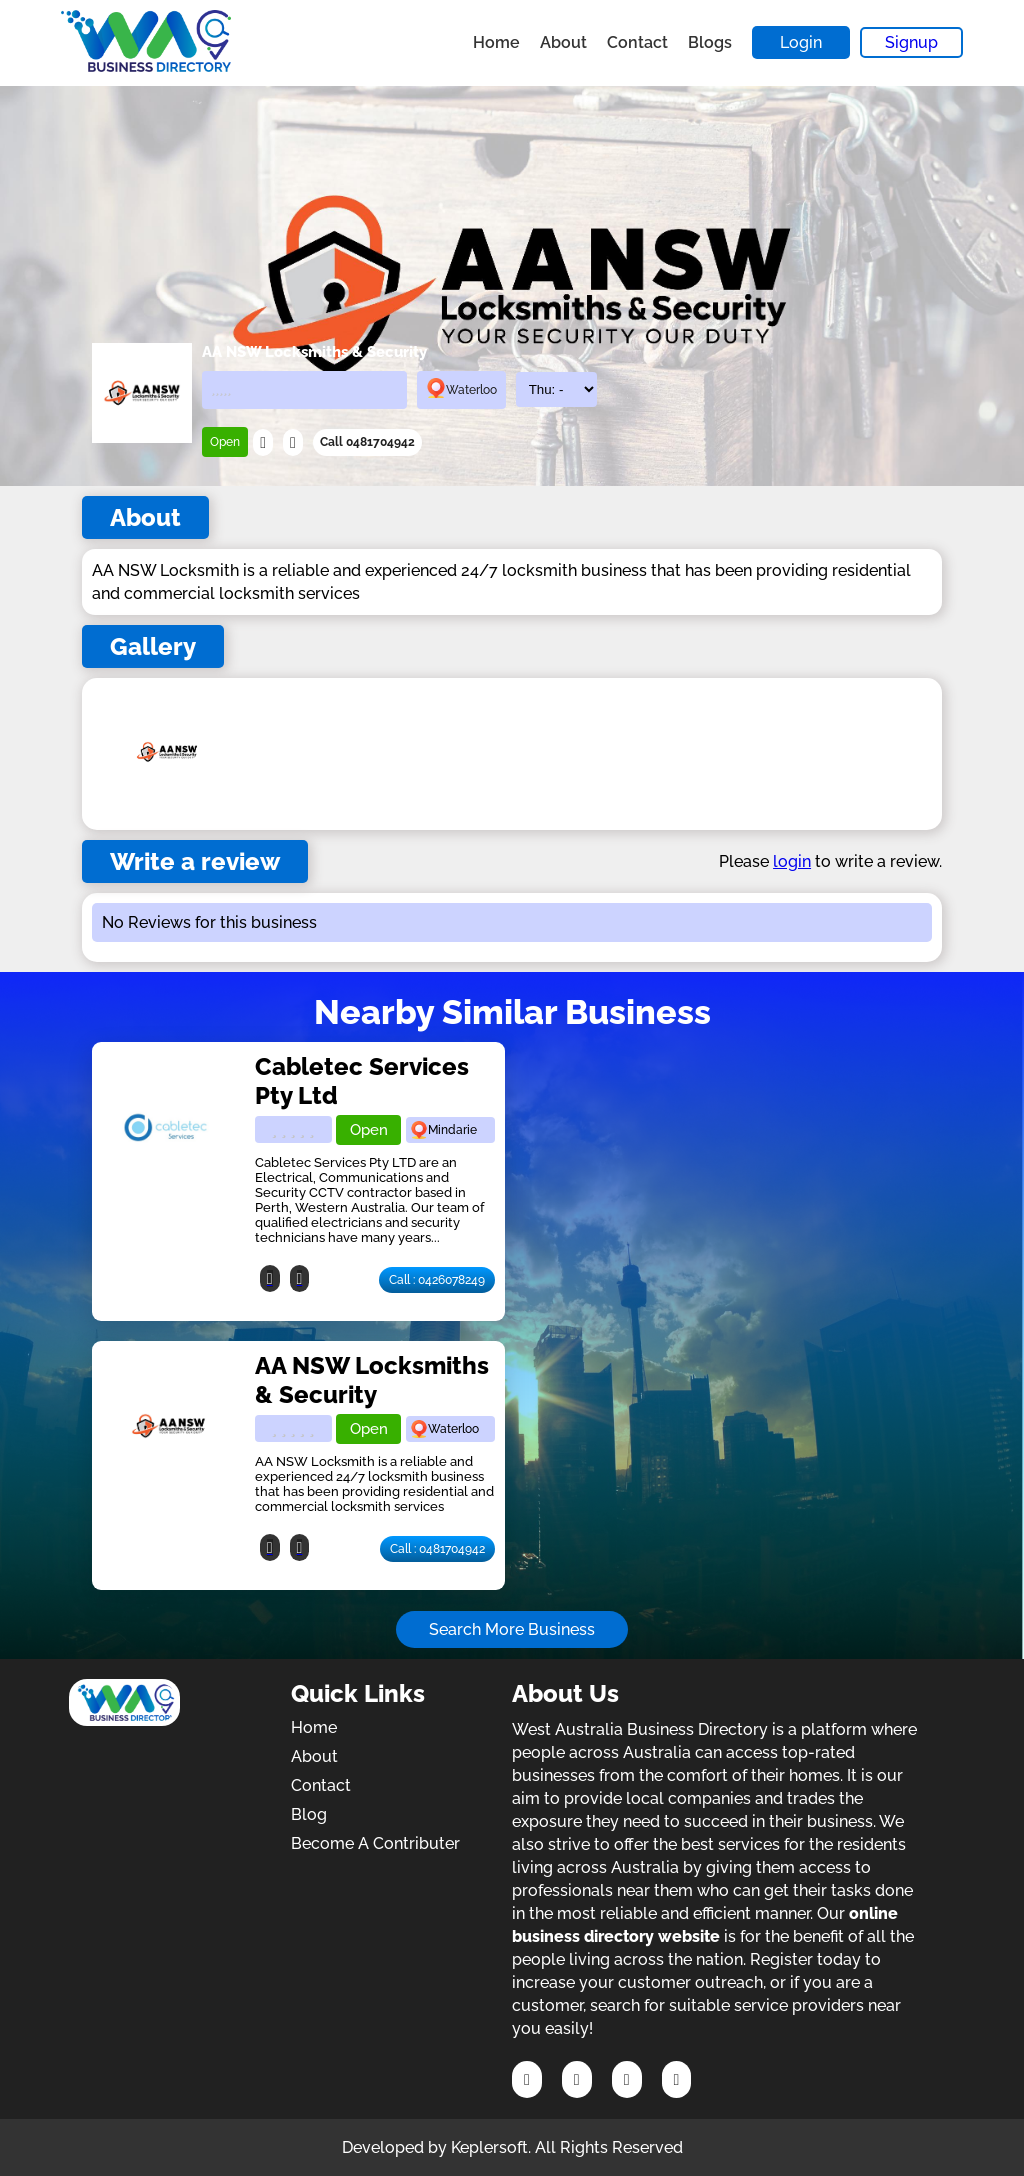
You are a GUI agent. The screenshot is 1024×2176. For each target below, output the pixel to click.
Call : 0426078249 (437, 1280)
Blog (309, 1814)
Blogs (710, 42)
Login (801, 42)
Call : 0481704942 (437, 1549)
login (792, 861)
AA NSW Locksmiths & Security (372, 1380)
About (563, 42)
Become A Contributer (375, 1843)
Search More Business (512, 1629)
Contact (637, 42)
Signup (911, 42)
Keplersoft (489, 2147)
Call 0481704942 (367, 442)
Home (496, 42)
